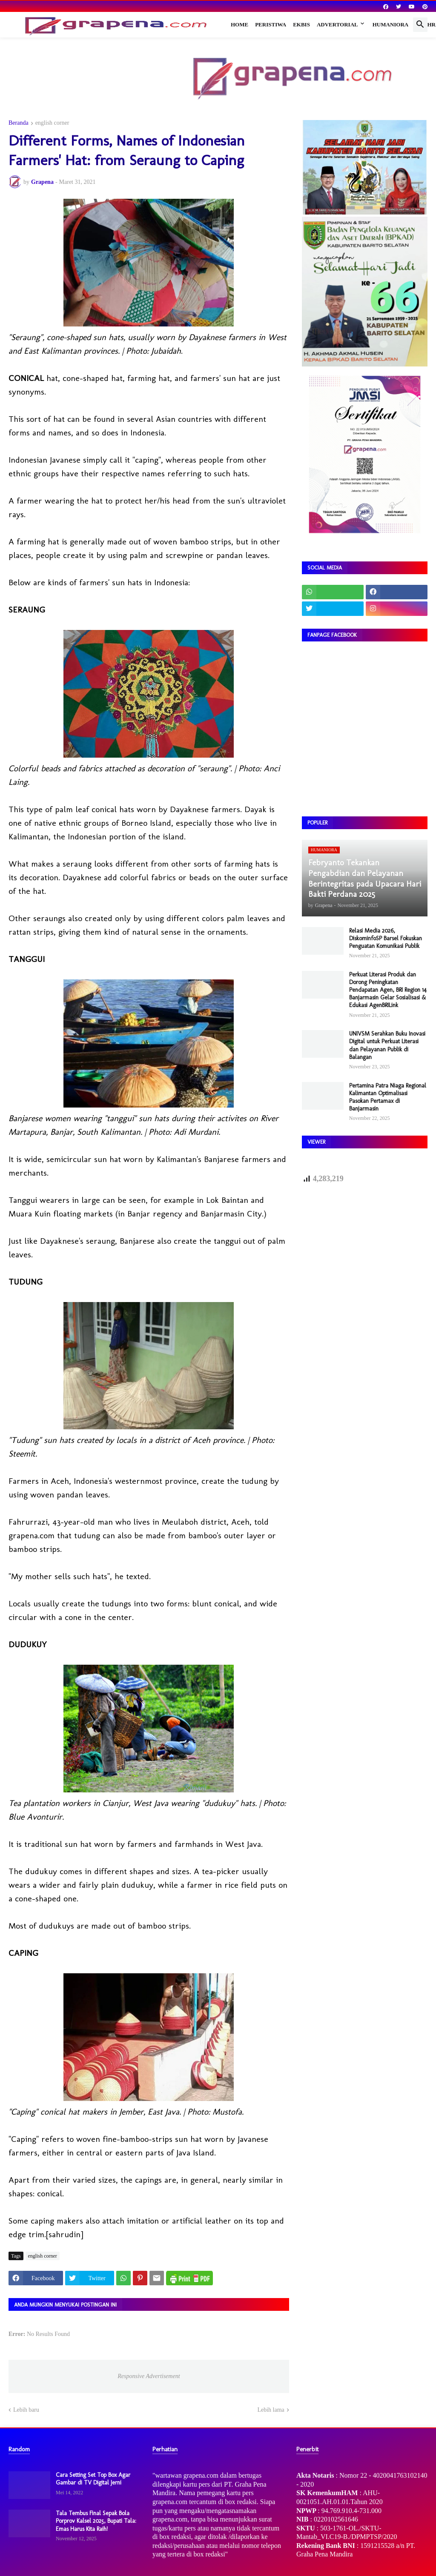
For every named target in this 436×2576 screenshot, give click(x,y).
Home (239, 24)
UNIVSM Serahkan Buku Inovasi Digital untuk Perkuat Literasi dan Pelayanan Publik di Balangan (387, 1045)
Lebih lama (270, 2410)
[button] (420, 24)
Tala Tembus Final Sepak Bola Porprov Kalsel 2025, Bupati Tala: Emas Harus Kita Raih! (96, 2521)
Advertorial (337, 24)
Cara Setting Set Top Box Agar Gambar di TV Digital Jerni (93, 2478)
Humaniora (391, 24)
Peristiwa (270, 24)
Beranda (19, 123)
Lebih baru (26, 2410)
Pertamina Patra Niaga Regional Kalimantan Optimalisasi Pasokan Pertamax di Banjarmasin (387, 1097)
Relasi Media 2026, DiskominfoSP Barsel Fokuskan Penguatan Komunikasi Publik (385, 938)
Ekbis (301, 24)
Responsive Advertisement (149, 2376)
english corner (52, 123)
